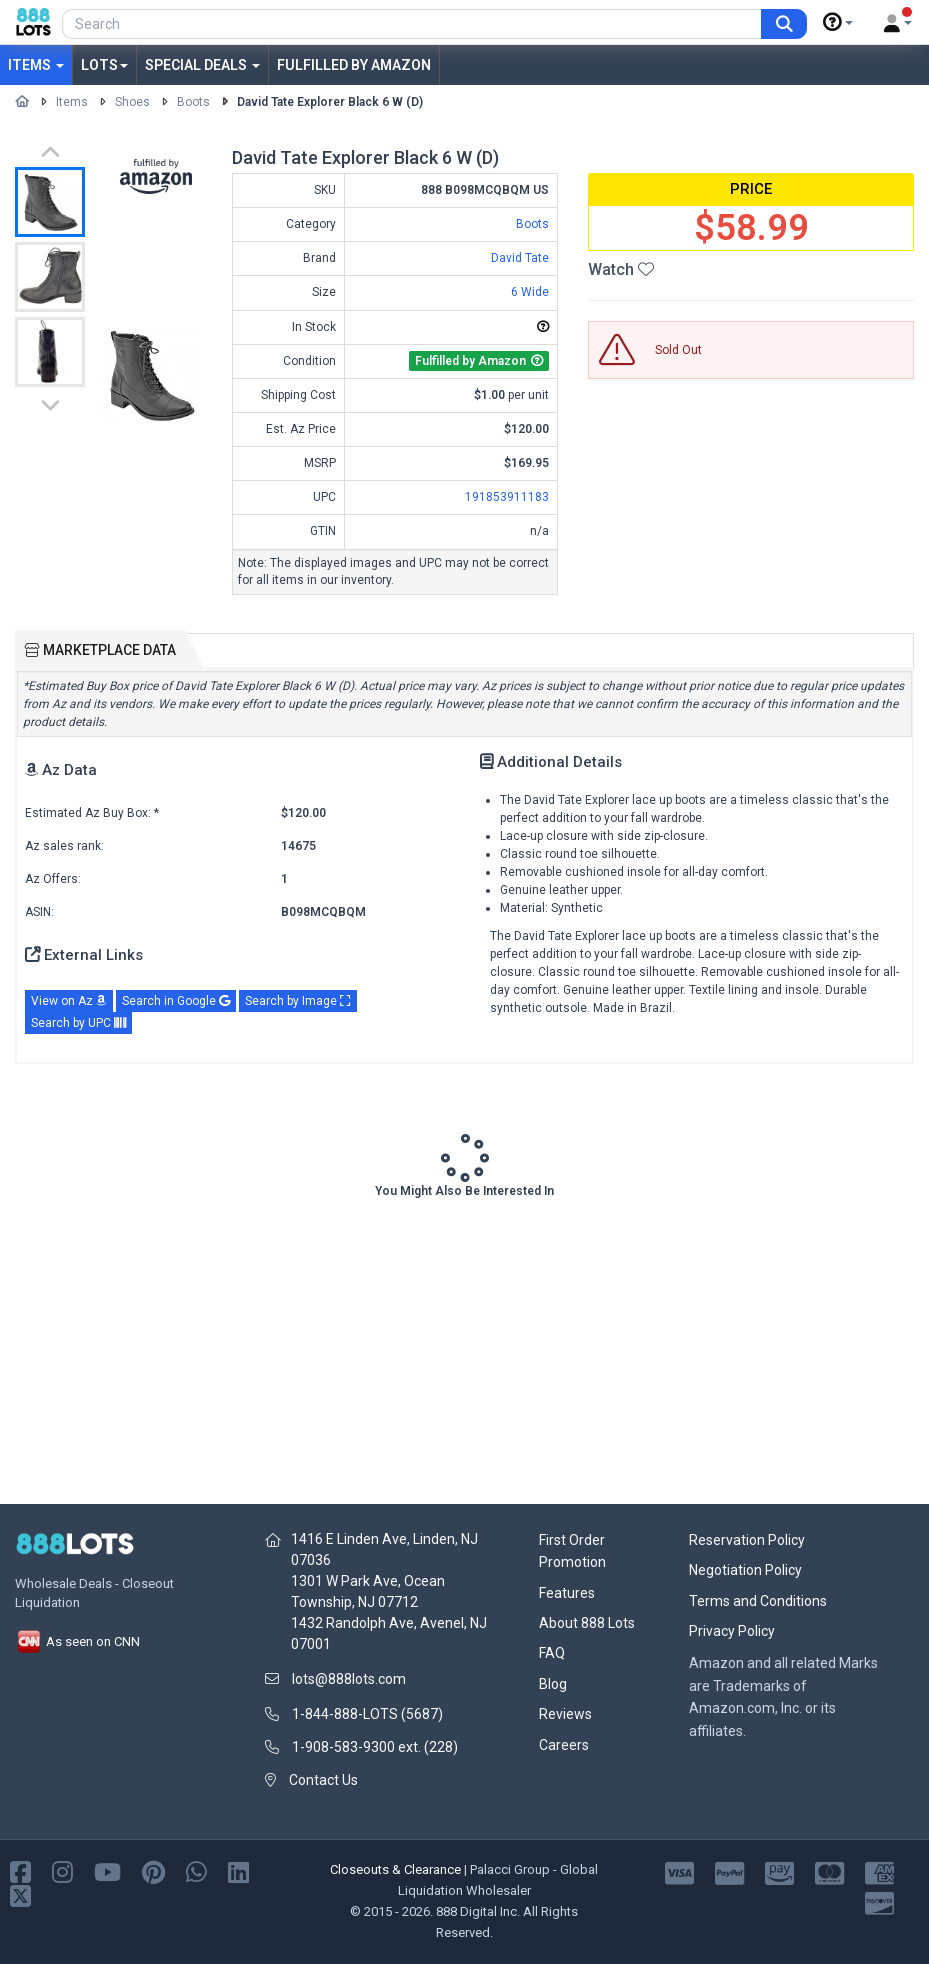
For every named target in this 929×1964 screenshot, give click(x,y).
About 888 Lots (587, 1623)
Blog (553, 1684)
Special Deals (202, 65)
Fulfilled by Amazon (354, 65)
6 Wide (530, 292)
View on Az (69, 1001)
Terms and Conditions (758, 1601)
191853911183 (507, 497)
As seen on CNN (77, 1641)
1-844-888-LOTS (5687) (367, 1714)
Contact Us (323, 1780)
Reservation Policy (747, 1540)
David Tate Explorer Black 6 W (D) (330, 102)
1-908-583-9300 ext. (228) (375, 1747)
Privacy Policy (732, 1631)
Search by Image (298, 1001)
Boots (193, 102)
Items (36, 65)
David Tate (520, 258)
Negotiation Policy (745, 1570)
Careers (564, 1745)
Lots (104, 65)
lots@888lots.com (349, 1679)
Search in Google (176, 1001)
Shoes (132, 102)
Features (567, 1593)
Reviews (565, 1714)
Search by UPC (78, 1023)
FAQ (552, 1653)
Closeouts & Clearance (395, 1869)
